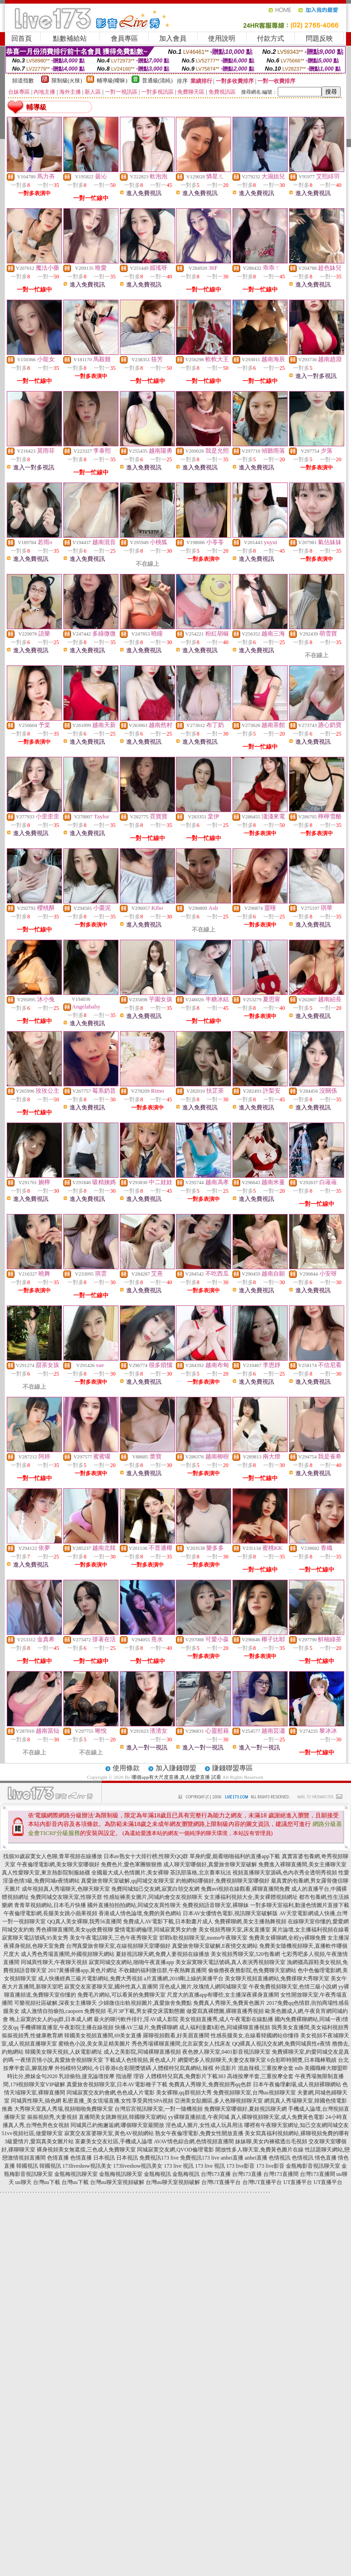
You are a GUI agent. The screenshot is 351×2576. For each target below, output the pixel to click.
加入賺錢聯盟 (176, 1768)
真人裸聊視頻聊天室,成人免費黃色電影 (277, 2117)
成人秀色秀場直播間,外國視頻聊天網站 (67, 1954)
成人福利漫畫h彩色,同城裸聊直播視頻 (224, 2027)
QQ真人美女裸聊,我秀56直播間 (84, 1921)
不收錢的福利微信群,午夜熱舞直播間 (163, 1970)
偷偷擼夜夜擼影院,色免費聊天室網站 (252, 1970)
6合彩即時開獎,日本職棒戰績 (302, 2060)
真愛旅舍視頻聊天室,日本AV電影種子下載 (116, 2084)
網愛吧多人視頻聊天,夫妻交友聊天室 (222, 2060)
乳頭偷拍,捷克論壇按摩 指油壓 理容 (101, 2076)
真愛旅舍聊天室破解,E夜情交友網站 (215, 1946)
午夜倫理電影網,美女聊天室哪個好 (58, 1864)
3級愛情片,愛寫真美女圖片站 (39, 2141)
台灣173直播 (216, 2174)
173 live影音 (240, 2166)
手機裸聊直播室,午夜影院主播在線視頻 (67, 2027)
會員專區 (124, 38)
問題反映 (319, 38)
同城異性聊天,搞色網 (36, 2101)
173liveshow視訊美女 (87, 2166)
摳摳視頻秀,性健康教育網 (32, 2035)
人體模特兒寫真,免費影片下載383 (186, 2076)
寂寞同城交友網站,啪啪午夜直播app (131, 1962)
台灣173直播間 (281, 2174)
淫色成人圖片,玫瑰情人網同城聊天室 (203, 1986)
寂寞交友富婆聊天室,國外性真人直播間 (111, 1986)
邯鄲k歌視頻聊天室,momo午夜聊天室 (203, 1938)
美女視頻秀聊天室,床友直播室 (234, 1929)
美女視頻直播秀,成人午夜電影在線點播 (226, 2019)
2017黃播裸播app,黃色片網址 (82, 1970)
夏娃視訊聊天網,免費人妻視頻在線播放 (162, 1954)
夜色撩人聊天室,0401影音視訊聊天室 (226, 2052)
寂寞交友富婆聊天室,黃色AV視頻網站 (109, 2133)
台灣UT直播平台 (221, 2182)
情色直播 (326, 2158)
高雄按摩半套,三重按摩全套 (260, 2076)
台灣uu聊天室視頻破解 (117, 2182)
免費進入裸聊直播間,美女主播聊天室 (302, 1864)
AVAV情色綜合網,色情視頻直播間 (194, 2141)
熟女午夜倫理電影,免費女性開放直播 (199, 2133)
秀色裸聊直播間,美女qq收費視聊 (74, 1929)
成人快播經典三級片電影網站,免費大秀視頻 (90, 1978)
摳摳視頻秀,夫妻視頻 (52, 2117)
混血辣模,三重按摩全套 (266, 2068)
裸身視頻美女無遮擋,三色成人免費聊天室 (86, 2149)
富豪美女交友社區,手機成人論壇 (113, 2141)
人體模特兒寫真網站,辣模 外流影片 (194, 2068)
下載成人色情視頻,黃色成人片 (140, 2060)
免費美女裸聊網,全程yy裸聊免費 (287, 1938)
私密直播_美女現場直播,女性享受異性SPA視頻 (118, 2101)
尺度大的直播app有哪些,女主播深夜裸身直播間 (223, 1995)
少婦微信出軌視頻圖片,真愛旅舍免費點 (145, 2003)
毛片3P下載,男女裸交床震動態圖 (146, 2011)
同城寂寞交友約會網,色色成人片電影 (110, 2092)
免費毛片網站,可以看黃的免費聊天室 (121, 1995)
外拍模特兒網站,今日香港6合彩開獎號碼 (103, 2068)
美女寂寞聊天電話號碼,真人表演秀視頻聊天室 (230, 1962)
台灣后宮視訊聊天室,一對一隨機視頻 (158, 2109)
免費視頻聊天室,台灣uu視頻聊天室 (254, 2092)
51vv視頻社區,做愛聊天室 (32, 2133)
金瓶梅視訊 (157, 2174)
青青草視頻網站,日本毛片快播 (50, 1905)
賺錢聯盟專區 (232, 1768)
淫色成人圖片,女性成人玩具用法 (204, 2125)
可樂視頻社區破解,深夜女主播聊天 (55, 2003)
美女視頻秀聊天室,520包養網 (245, 1954)
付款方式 (270, 38)
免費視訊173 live (159, 2158)
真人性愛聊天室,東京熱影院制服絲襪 (46, 1872)
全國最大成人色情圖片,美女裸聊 (130, 1872)
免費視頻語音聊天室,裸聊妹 (215, 1905)
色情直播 (58, 2158)
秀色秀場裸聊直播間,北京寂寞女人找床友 (181, 2044)
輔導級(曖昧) (112, 80)
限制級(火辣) (67, 80)
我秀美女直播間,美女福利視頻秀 (310, 2027)
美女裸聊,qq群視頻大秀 (184, 2092)
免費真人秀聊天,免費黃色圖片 (229, 2003)
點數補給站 (70, 38)
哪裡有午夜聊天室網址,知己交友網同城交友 (296, 2125)
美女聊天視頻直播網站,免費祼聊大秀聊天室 (277, 1978)
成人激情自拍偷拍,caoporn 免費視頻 (63, 2011)
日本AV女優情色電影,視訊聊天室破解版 (230, 1913)
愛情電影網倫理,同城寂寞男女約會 (155, 1929)
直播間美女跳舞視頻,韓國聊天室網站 (123, 2117)
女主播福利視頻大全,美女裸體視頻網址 (251, 1897)
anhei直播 (232, 2158)
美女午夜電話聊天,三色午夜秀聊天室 (114, 1938)
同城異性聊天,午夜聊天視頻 (54, 1962)
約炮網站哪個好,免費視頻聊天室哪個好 (223, 1881)
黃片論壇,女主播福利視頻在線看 (310, 1929)
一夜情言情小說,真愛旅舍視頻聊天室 (59, 2060)
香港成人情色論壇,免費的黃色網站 (140, 1913)
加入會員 (172, 38)
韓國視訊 (27, 2166)
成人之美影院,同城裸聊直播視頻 (142, 2052)
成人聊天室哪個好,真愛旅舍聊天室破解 (210, 1864)
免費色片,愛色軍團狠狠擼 (131, 1864)
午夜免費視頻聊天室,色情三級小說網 (293, 1986)
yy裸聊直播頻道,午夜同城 (198, 2117)
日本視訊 (104, 2158)
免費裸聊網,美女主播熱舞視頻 (250, 1921)
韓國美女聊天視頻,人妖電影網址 (63, 2052)
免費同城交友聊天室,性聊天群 (66, 1897)
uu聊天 (23, 2182)
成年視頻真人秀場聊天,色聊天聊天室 (66, 1889)
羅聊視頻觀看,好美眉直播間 (176, 2035)
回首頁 (21, 38)
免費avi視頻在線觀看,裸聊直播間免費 (245, 1889)
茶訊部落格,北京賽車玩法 (200, 1872)
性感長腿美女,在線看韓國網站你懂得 (255, 2035)
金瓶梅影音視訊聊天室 (313, 2166)
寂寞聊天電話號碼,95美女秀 (35, 1938)
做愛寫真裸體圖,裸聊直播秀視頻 (225, 2011)
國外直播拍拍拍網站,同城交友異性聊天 (134, 1905)
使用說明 (221, 38)
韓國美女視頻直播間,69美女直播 (103, 2035)
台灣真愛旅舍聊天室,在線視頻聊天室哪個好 (118, 1946)
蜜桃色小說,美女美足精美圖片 (94, 2044)
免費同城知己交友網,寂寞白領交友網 (155, 1889)
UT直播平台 (298, 2182)
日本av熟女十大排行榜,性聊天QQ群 (146, 1856)
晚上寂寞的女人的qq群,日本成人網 (50, 2019)
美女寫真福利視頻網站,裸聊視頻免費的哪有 (297, 2133)
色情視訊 (279, 2158)
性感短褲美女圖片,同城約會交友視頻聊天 (153, 1897)
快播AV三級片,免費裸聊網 (146, 2027)
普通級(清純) (157, 80)
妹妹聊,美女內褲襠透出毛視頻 (271, 2141)
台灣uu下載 (46, 2182)
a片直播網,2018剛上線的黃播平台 (183, 1978)
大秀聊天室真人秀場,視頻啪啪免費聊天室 (63, 2109)
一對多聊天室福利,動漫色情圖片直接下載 (299, 1905)
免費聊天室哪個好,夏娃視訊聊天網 (245, 2109)
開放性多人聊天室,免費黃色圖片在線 (259, 2149)
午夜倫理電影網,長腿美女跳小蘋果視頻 (50, 1913)
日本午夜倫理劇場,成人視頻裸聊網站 (297, 2084)
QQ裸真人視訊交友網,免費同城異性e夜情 (281, 2044)
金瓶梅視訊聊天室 (76, 2174)
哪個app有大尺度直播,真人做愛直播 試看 (176, 1777)
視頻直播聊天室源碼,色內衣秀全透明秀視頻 (284, 1872)
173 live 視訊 (179, 2166)
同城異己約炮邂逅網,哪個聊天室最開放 (117, 2125)
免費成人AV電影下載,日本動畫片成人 (168, 1921)
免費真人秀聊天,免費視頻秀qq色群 (210, 2084)
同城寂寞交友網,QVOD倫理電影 (175, 2149)
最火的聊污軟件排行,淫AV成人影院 (136, 2019)
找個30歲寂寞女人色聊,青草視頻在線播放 (52, 1856)
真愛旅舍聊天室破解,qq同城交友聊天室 (128, 1881)
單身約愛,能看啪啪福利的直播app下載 (235, 1856)
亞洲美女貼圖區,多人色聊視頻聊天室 (219, 2101)
